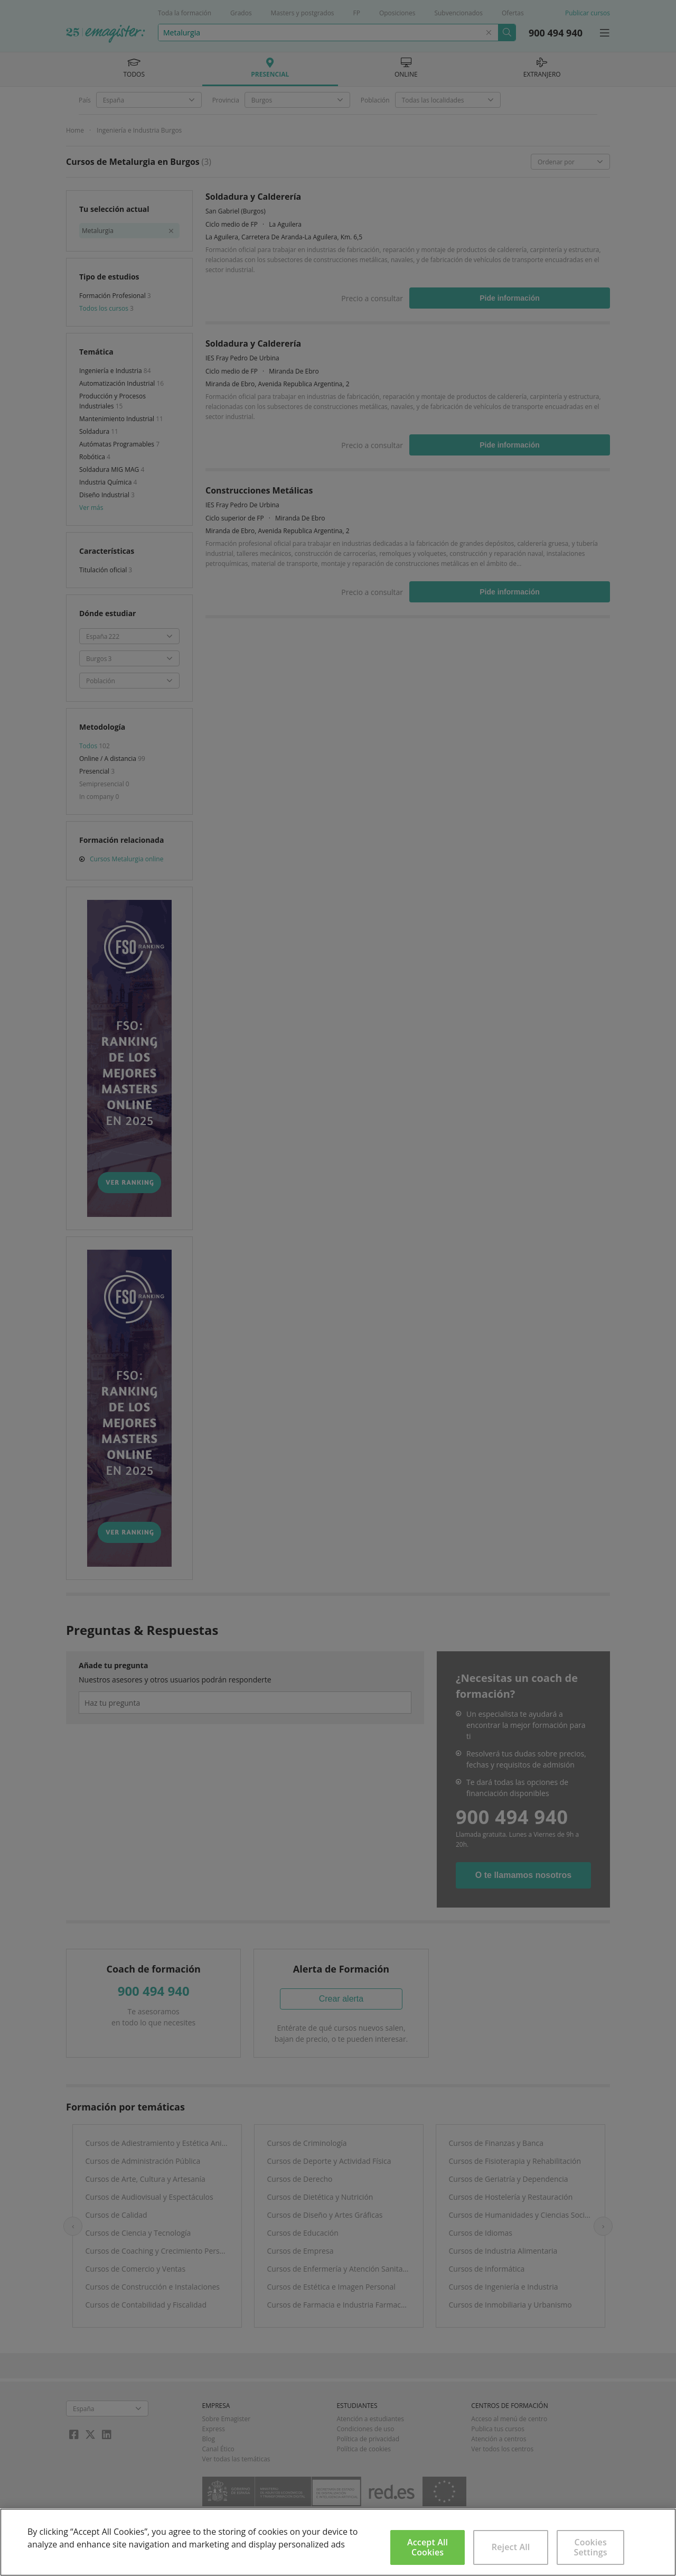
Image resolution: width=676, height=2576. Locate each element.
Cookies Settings (590, 2547)
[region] (338, 2542)
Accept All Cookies (427, 2547)
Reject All (511, 2547)
